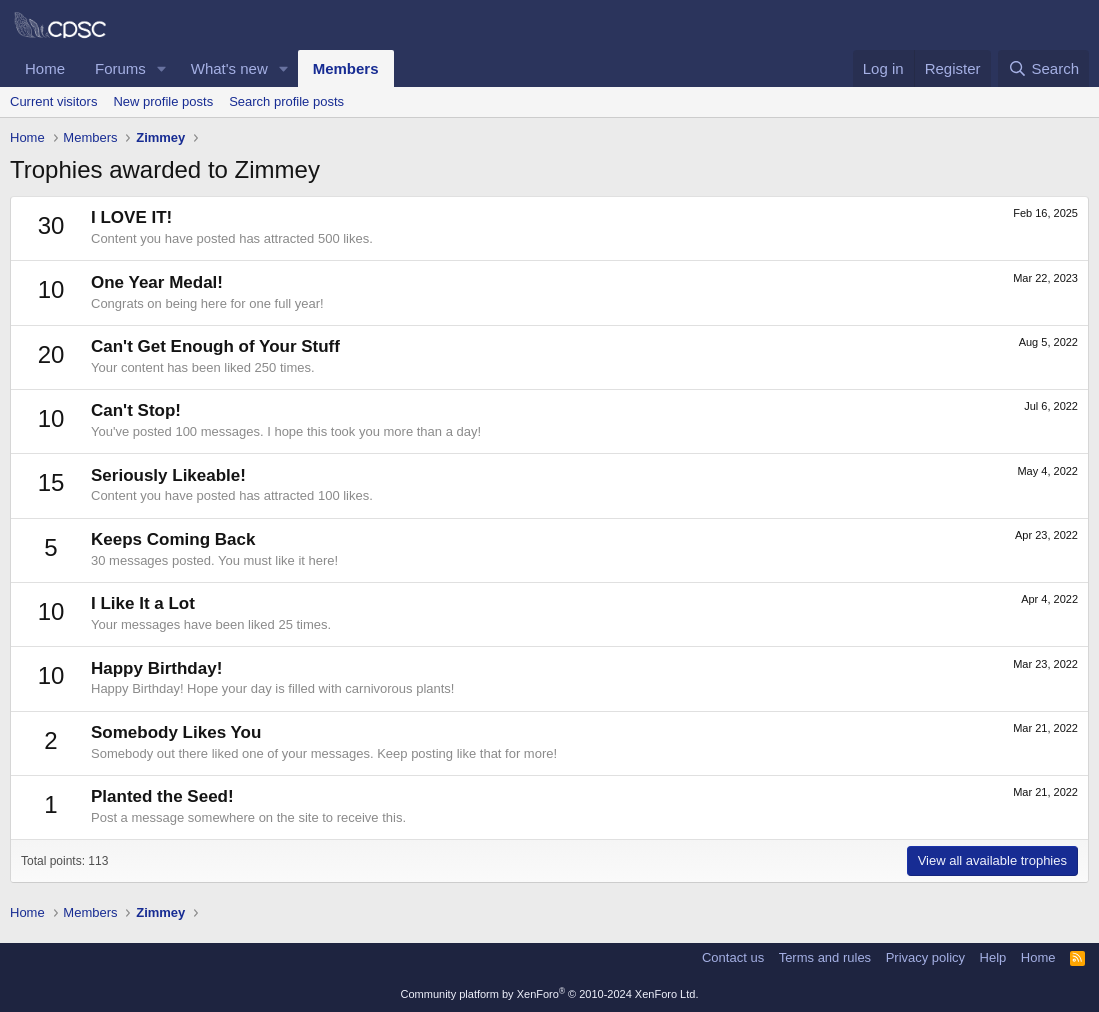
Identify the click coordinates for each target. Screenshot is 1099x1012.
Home (45, 68)
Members (346, 68)
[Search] (1043, 68)
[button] (162, 68)
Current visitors (53, 101)
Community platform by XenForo (550, 994)
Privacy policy (925, 957)
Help (993, 957)
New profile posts (163, 101)
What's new (229, 68)
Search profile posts (286, 101)
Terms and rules (825, 957)
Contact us (733, 957)
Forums (120, 68)
